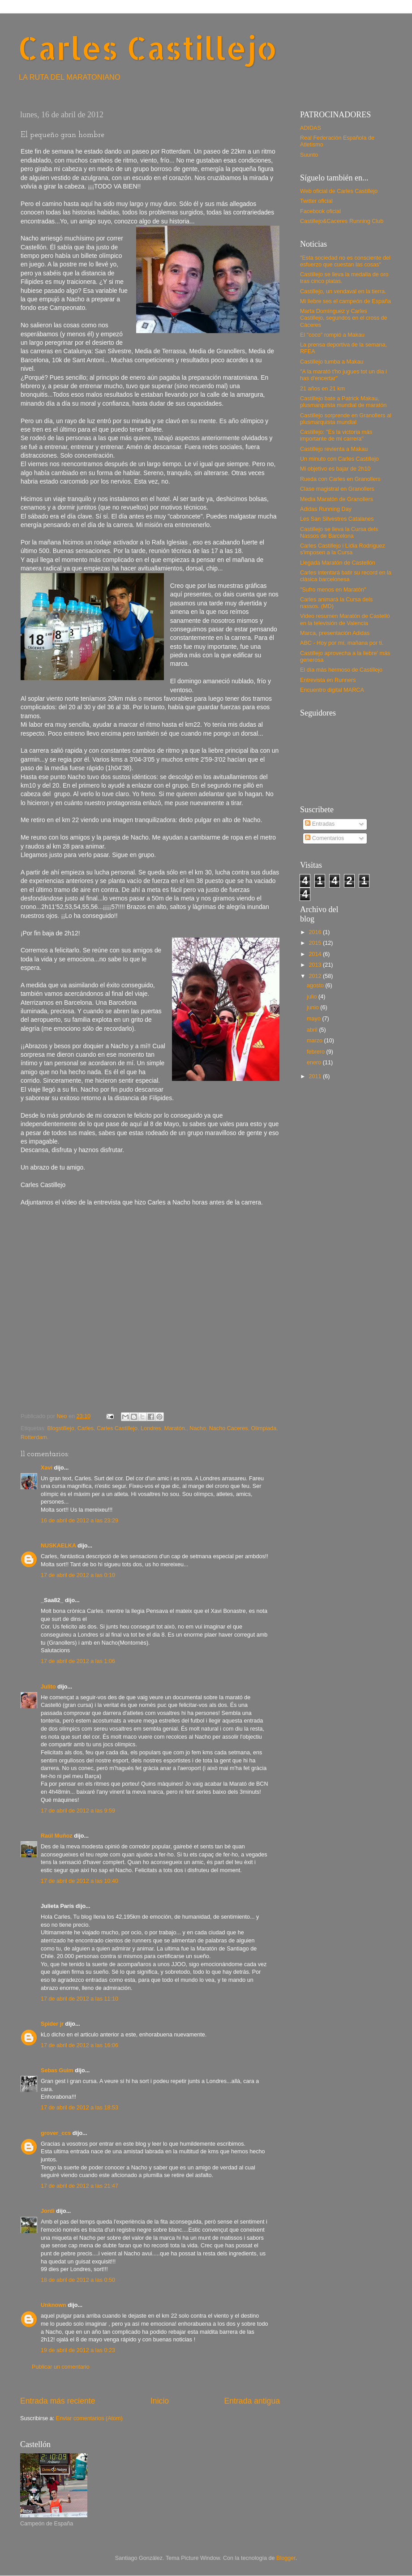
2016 (316, 932)
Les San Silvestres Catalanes (337, 519)
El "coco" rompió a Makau (332, 335)
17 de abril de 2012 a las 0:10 (78, 1575)
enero (315, 1062)
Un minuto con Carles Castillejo (339, 459)
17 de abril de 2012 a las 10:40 (79, 1881)
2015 (316, 943)
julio (312, 997)
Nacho (197, 1428)
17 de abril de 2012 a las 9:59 (78, 1811)
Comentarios (324, 838)
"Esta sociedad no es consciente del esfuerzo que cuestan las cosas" (345, 261)
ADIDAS (310, 128)
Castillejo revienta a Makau (334, 449)
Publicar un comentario (61, 2367)
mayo (314, 1019)
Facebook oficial (320, 211)
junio (313, 1007)
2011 (316, 1076)
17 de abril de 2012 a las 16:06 (79, 2045)
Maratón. (175, 1428)
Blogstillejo (60, 1428)
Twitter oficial (316, 201)
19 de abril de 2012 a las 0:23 (78, 2350)
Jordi (48, 2211)
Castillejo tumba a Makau (331, 362)
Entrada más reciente (57, 2400)
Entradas (320, 824)
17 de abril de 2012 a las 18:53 (79, 2108)
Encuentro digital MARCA (332, 690)
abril (313, 1030)
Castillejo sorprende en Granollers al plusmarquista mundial (345, 418)
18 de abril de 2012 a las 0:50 (78, 2280)
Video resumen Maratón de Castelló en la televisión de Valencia (345, 619)
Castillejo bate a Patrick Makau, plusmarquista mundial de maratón (343, 401)
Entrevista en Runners (328, 680)
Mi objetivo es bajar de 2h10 (335, 469)
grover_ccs (56, 2133)
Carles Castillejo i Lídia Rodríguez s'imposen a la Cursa (342, 549)
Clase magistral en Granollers (337, 489)
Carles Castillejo (147, 48)
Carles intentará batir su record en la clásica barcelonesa (345, 576)
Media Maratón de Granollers (336, 499)
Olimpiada (264, 1428)
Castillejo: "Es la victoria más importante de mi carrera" (336, 435)
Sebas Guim (57, 2070)
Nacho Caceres (228, 1428)
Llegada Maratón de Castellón (337, 563)
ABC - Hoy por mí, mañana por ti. (341, 643)
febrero (316, 1052)
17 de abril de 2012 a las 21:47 (79, 2186)
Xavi (46, 1468)
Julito (48, 1687)
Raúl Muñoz (57, 1836)
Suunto (309, 155)
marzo (315, 1040)
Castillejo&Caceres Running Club (341, 221)
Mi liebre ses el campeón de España (345, 301)
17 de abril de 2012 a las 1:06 (78, 1661)
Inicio (159, 2400)
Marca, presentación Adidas (334, 633)
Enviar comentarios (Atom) (89, 2418)
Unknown (53, 2305)
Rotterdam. (34, 1437)
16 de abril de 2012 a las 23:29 (79, 1520)
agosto (316, 985)
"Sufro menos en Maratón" (333, 590)
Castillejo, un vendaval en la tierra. (343, 291)
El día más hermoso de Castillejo (341, 670)
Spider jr (52, 2024)
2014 (316, 954)
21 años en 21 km (322, 389)
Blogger (286, 2558)
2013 (316, 965)
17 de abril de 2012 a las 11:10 (79, 1999)
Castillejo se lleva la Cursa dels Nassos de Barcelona (339, 532)
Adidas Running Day (326, 509)
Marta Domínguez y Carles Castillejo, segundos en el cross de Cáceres (343, 318)
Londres (151, 1428)
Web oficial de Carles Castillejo (339, 191)
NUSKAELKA (58, 1546)
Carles (85, 1428)
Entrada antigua (252, 2400)
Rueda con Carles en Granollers (340, 479)
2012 (316, 976)
